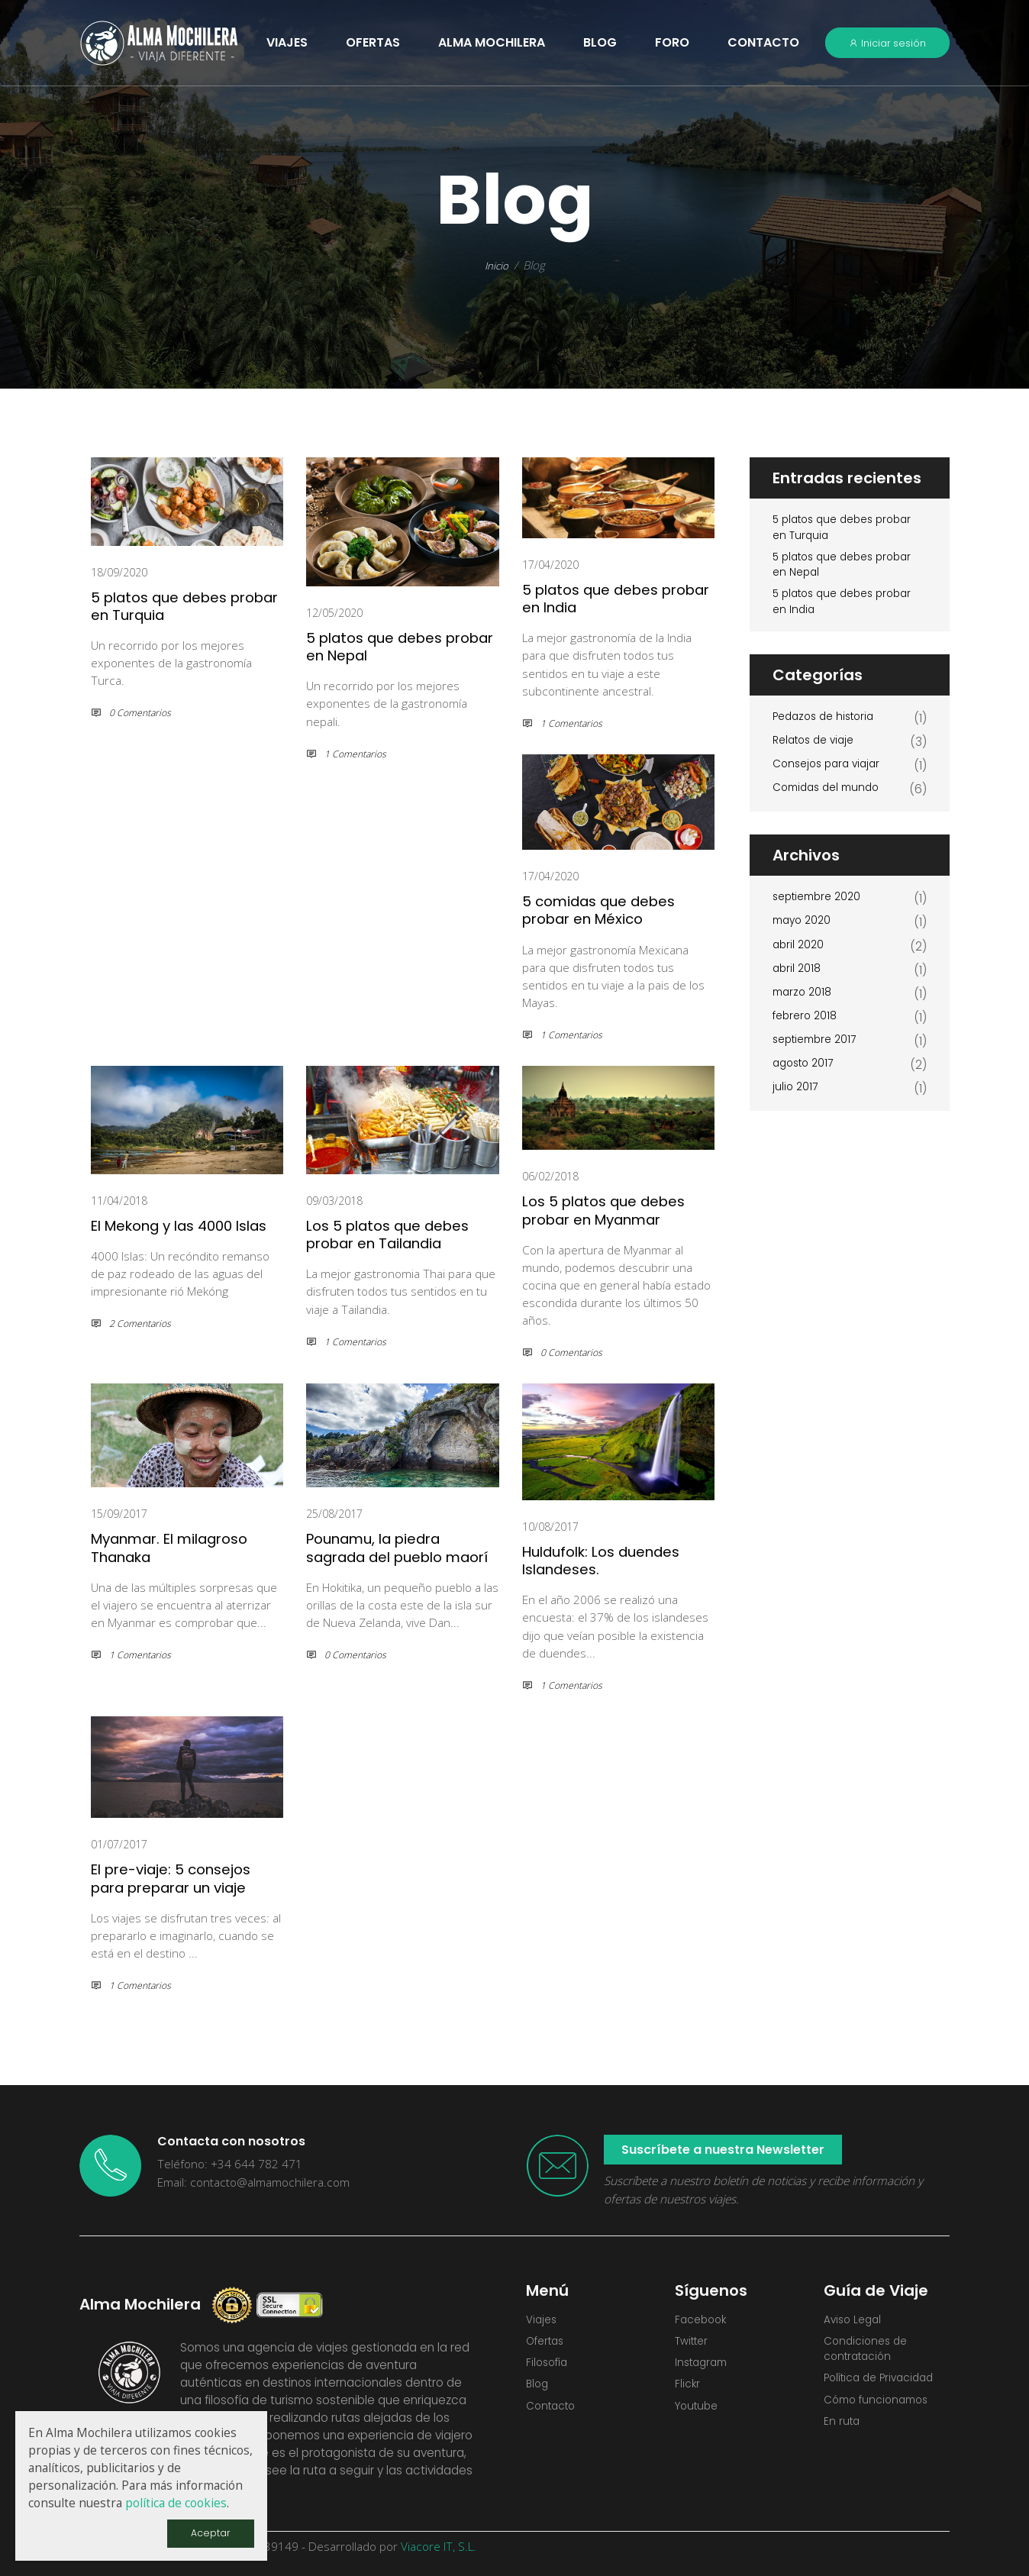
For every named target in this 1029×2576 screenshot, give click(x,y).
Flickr (688, 2392)
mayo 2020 (804, 936)
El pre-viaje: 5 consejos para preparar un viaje (184, 1876)
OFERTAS (373, 42)
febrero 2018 (807, 1030)
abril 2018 (798, 983)
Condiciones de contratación (869, 2352)
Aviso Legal (855, 2320)
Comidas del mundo (831, 802)
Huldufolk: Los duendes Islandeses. (617, 1559)
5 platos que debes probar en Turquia (170, 605)
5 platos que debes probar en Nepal (386, 646)
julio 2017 (796, 1101)
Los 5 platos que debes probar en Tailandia (401, 1233)
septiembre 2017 (819, 1054)
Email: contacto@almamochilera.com (253, 2181)
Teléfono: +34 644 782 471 (229, 2163)
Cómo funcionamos (880, 2409)
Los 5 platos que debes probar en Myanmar (617, 1209)
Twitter (694, 2344)
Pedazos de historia (828, 731)
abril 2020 (800, 959)
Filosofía (549, 2368)
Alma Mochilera (491, 42)
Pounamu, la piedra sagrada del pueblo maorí (389, 1554)
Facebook (703, 2320)
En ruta (843, 2433)
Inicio (496, 265)
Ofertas (547, 2344)
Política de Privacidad (885, 2385)
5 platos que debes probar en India (602, 598)
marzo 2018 (804, 1007)
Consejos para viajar (831, 778)
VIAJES (287, 42)
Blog (600, 42)
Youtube (699, 2415)
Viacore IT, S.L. (438, 2545)
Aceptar (209, 2532)
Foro (672, 42)
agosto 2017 (806, 1078)
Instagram (704, 2368)
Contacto (763, 42)
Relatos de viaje (818, 755)
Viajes (543, 2320)
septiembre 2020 (821, 912)
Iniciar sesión (887, 43)
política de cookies (176, 2502)
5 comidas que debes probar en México (611, 909)
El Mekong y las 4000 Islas (176, 1233)
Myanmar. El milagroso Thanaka (185, 1546)
